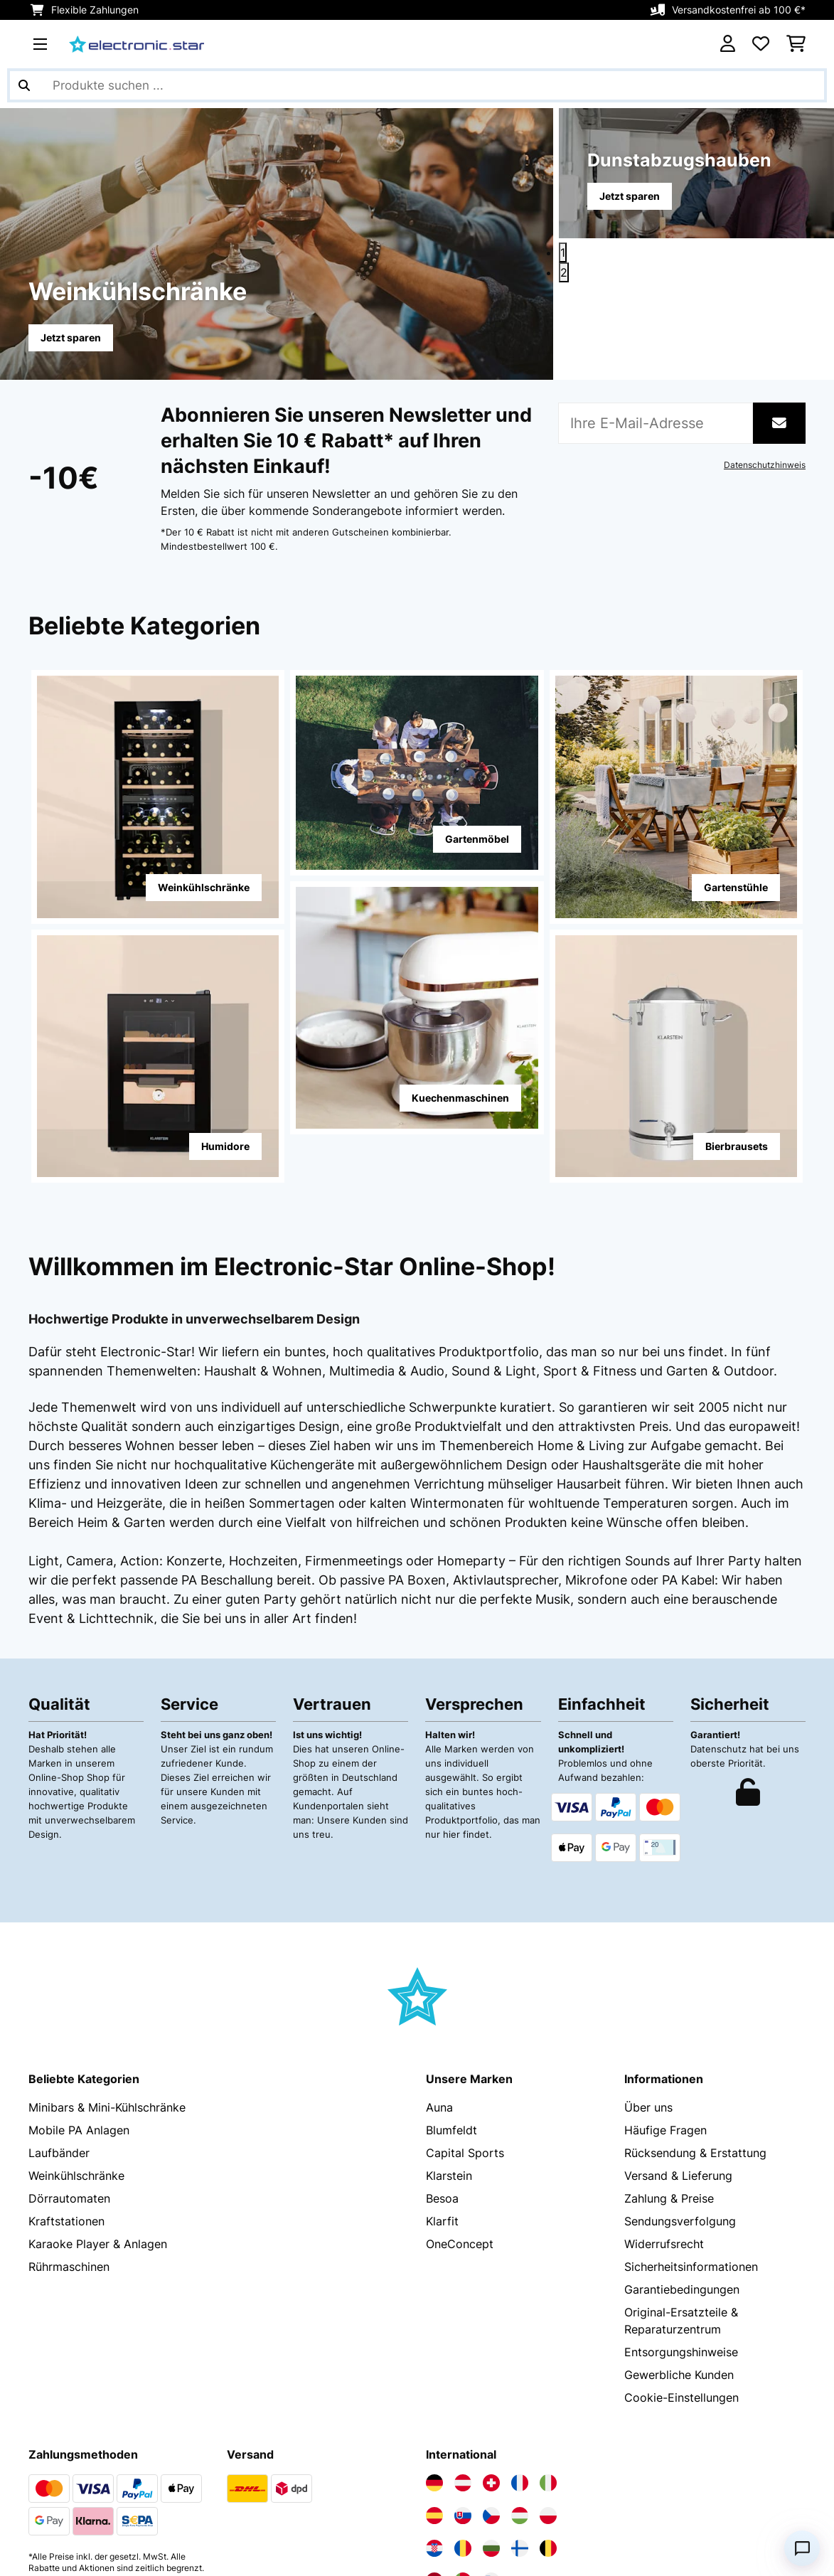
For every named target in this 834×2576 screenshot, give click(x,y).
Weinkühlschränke (204, 887)
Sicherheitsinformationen (691, 2141)
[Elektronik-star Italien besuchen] (548, 2356)
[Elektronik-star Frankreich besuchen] (519, 2356)
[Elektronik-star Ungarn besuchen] (519, 2389)
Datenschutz (62, 2553)
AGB (130, 2553)
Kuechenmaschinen (460, 1098)
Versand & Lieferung (678, 2050)
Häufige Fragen (665, 2004)
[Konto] (727, 44)
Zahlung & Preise (669, 2072)
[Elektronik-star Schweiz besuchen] (491, 2356)
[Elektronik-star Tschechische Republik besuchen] (491, 2389)
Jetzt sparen (71, 337)
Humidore (225, 1146)
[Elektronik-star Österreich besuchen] (462, 2356)
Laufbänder (59, 2027)
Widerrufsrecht (664, 2118)
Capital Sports (465, 2027)
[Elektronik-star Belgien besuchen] (548, 2422)
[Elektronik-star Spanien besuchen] (434, 2389)
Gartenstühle (736, 887)
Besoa (442, 2072)
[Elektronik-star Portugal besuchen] (462, 2455)
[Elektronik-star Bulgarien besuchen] (491, 2422)
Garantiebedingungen (681, 2163)
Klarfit (442, 2095)
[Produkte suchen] (417, 85)
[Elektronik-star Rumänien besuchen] (462, 2422)
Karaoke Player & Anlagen (97, 2118)
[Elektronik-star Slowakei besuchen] (462, 2389)
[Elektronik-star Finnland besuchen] (519, 2422)
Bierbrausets (736, 1146)
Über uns (648, 1981)
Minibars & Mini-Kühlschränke (107, 1981)
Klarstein (449, 2050)
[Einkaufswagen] (796, 44)
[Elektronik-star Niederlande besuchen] (434, 2455)
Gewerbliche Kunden (679, 2249)
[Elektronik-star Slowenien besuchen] (491, 2455)
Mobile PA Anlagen (78, 2004)
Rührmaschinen (68, 2141)
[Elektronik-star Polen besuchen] (548, 2389)
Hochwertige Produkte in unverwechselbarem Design (194, 1318)
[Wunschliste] (760, 44)
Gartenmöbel (477, 839)
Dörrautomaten (69, 2072)
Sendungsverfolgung (680, 2095)
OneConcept (459, 2118)
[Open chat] (802, 2548)
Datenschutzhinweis (765, 465)
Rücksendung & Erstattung (695, 2027)
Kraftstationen (66, 2095)
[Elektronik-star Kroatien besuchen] (434, 2422)
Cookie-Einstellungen (681, 2271)
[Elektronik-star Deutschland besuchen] (434, 2356)
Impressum (193, 2553)
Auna (439, 1981)
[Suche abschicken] (24, 85)
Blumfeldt (451, 2004)
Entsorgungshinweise (681, 2226)
